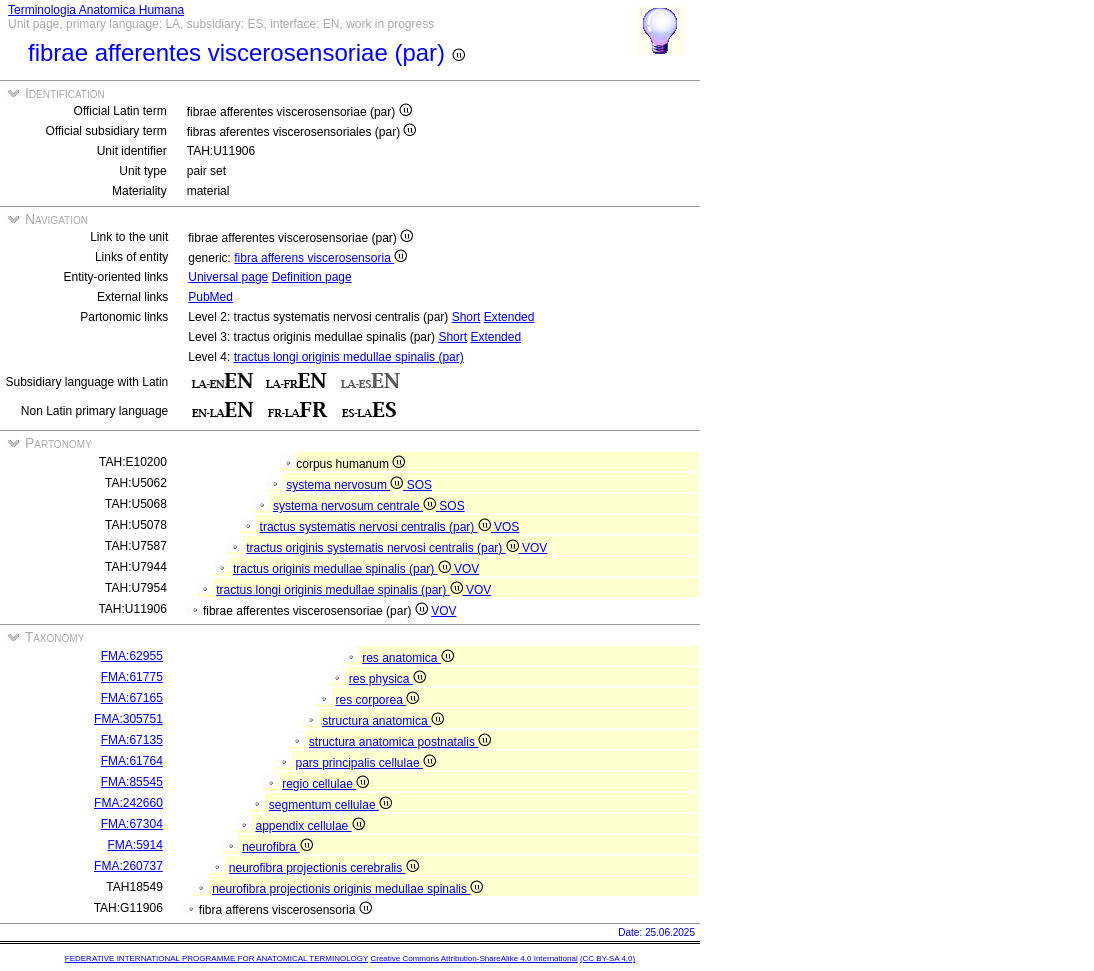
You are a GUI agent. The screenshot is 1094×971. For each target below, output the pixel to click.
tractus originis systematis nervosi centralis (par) (384, 548)
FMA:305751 (128, 719)
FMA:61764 (132, 761)
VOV (534, 548)
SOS (419, 485)
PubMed (210, 297)
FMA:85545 (132, 782)
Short (466, 317)
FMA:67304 (132, 824)
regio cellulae (325, 784)
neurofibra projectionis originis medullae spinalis (347, 889)
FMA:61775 (132, 677)
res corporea (378, 700)
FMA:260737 (128, 866)
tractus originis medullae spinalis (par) (343, 569)
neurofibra (277, 847)
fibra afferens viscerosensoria (320, 258)
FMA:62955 (132, 656)
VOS (506, 527)
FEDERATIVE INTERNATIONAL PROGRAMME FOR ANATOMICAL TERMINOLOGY (216, 958)
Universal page (228, 277)
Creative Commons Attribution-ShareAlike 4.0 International (473, 958)
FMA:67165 (132, 698)
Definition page (312, 277)
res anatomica (408, 658)
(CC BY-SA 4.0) (607, 958)
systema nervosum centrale (356, 506)
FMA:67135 (132, 740)
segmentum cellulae (330, 805)
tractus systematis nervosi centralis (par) (377, 527)
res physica (387, 679)
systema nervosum (346, 485)
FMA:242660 (128, 803)
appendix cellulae (310, 826)
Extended (509, 317)
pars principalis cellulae (366, 763)
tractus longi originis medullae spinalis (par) (349, 357)
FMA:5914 (134, 845)
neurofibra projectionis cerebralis (324, 868)
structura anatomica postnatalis (400, 742)
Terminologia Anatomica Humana (96, 10)
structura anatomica (383, 721)
